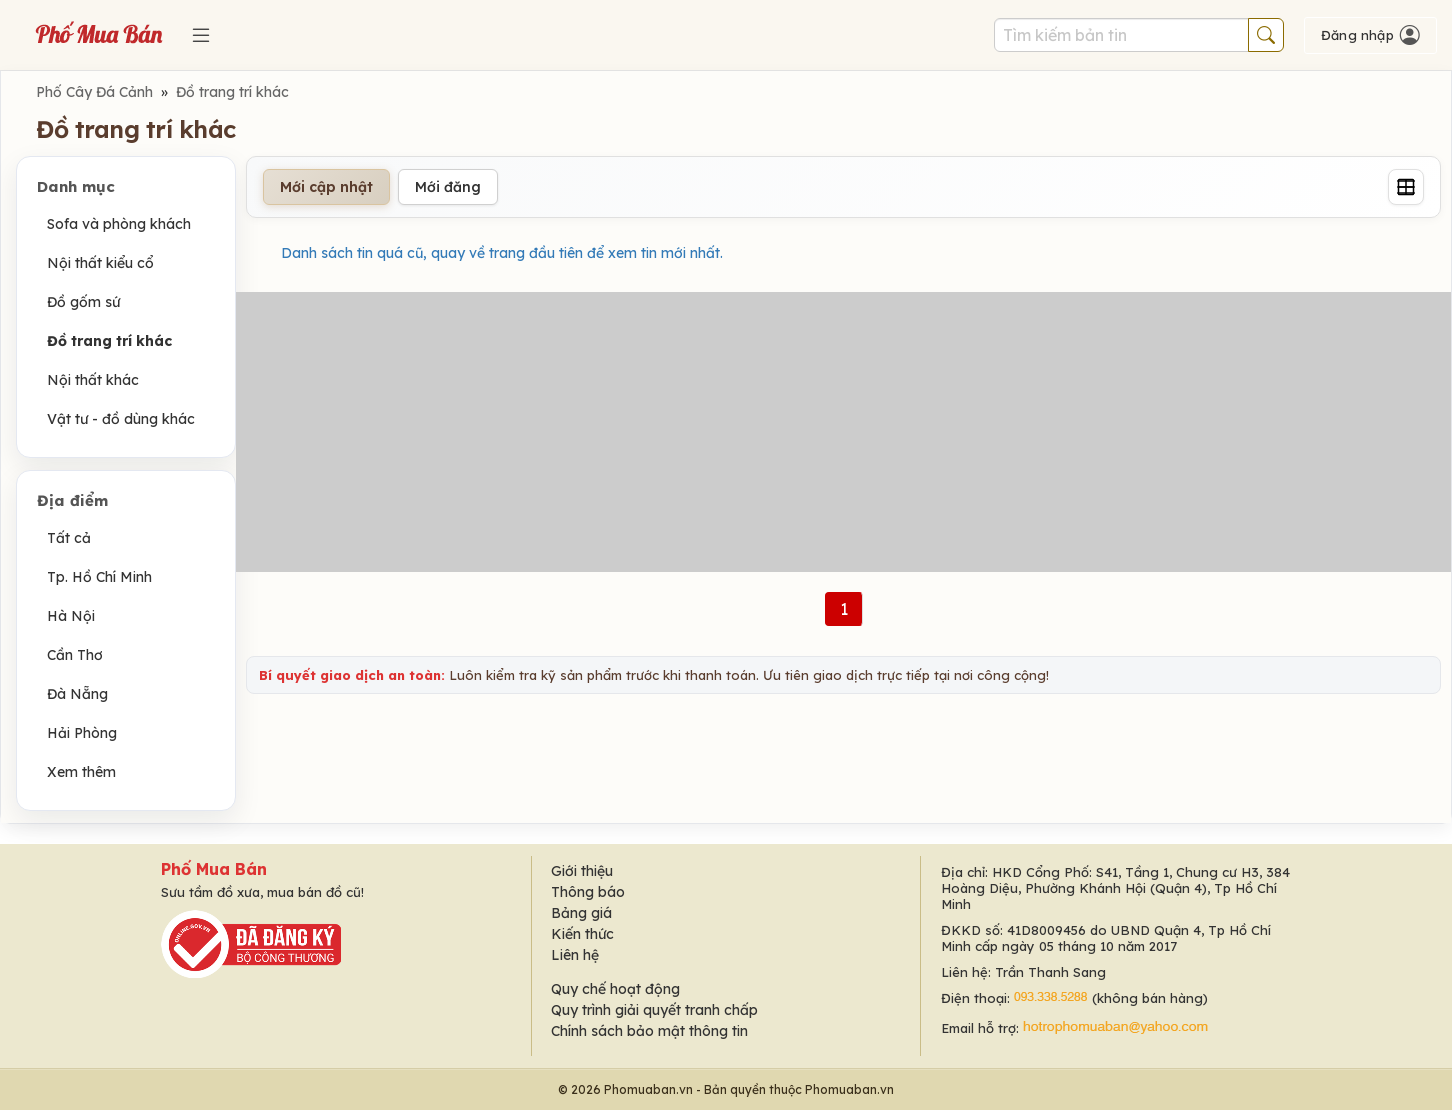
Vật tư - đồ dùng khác (121, 419)
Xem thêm (81, 772)
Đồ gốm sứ (83, 302)
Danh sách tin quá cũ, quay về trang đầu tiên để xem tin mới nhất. (502, 253)
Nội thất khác (93, 380)
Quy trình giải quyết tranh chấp (654, 1010)
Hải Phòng (82, 733)
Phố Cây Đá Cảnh (94, 92)
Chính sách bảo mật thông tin (649, 1031)
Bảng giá (581, 913)
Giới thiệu (582, 871)
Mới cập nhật (326, 187)
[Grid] (1406, 187)
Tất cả (69, 538)
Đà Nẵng (77, 694)
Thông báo (588, 892)
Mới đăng (448, 187)
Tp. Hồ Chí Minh (99, 577)
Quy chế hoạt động (615, 989)
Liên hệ (575, 955)
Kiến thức (582, 934)
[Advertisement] (844, 432)
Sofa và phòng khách (119, 224)
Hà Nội (71, 616)
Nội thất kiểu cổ (100, 263)
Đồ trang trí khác (232, 92)
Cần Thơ (75, 655)
